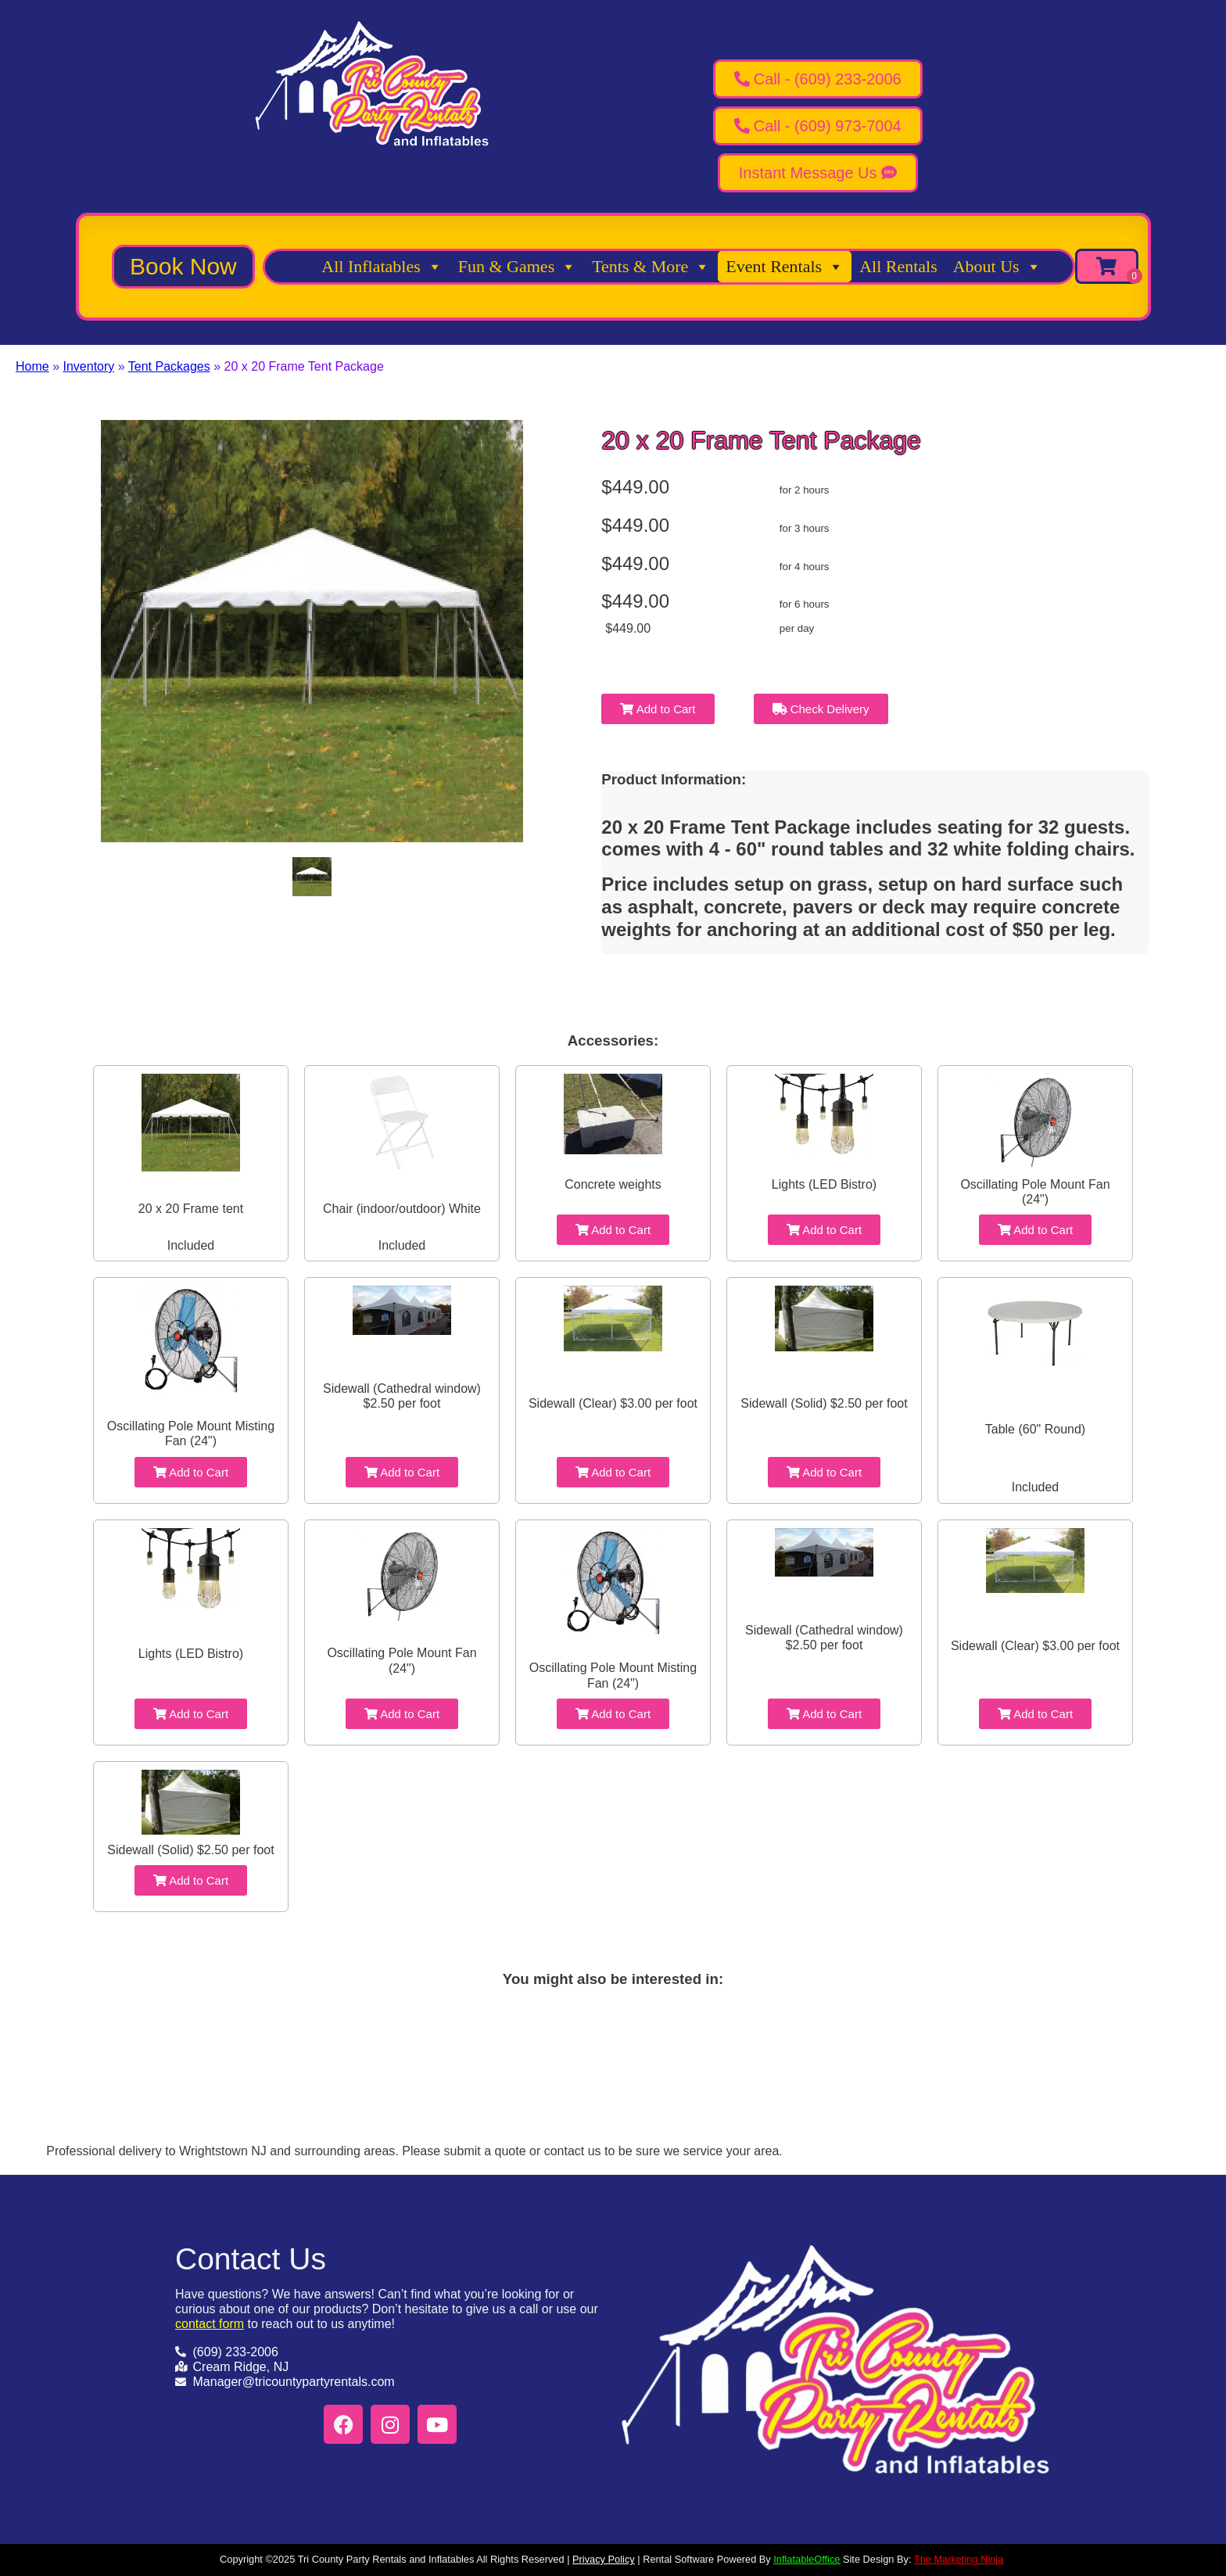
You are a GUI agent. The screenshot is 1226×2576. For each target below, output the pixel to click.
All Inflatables (381, 266)
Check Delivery (821, 709)
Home (32, 366)
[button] (183, 267)
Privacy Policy (603, 2559)
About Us (997, 266)
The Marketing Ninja (959, 2559)
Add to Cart (657, 709)
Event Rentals (785, 266)
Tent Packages (169, 366)
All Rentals (898, 266)
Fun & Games (517, 266)
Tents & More (651, 266)
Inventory (88, 366)
